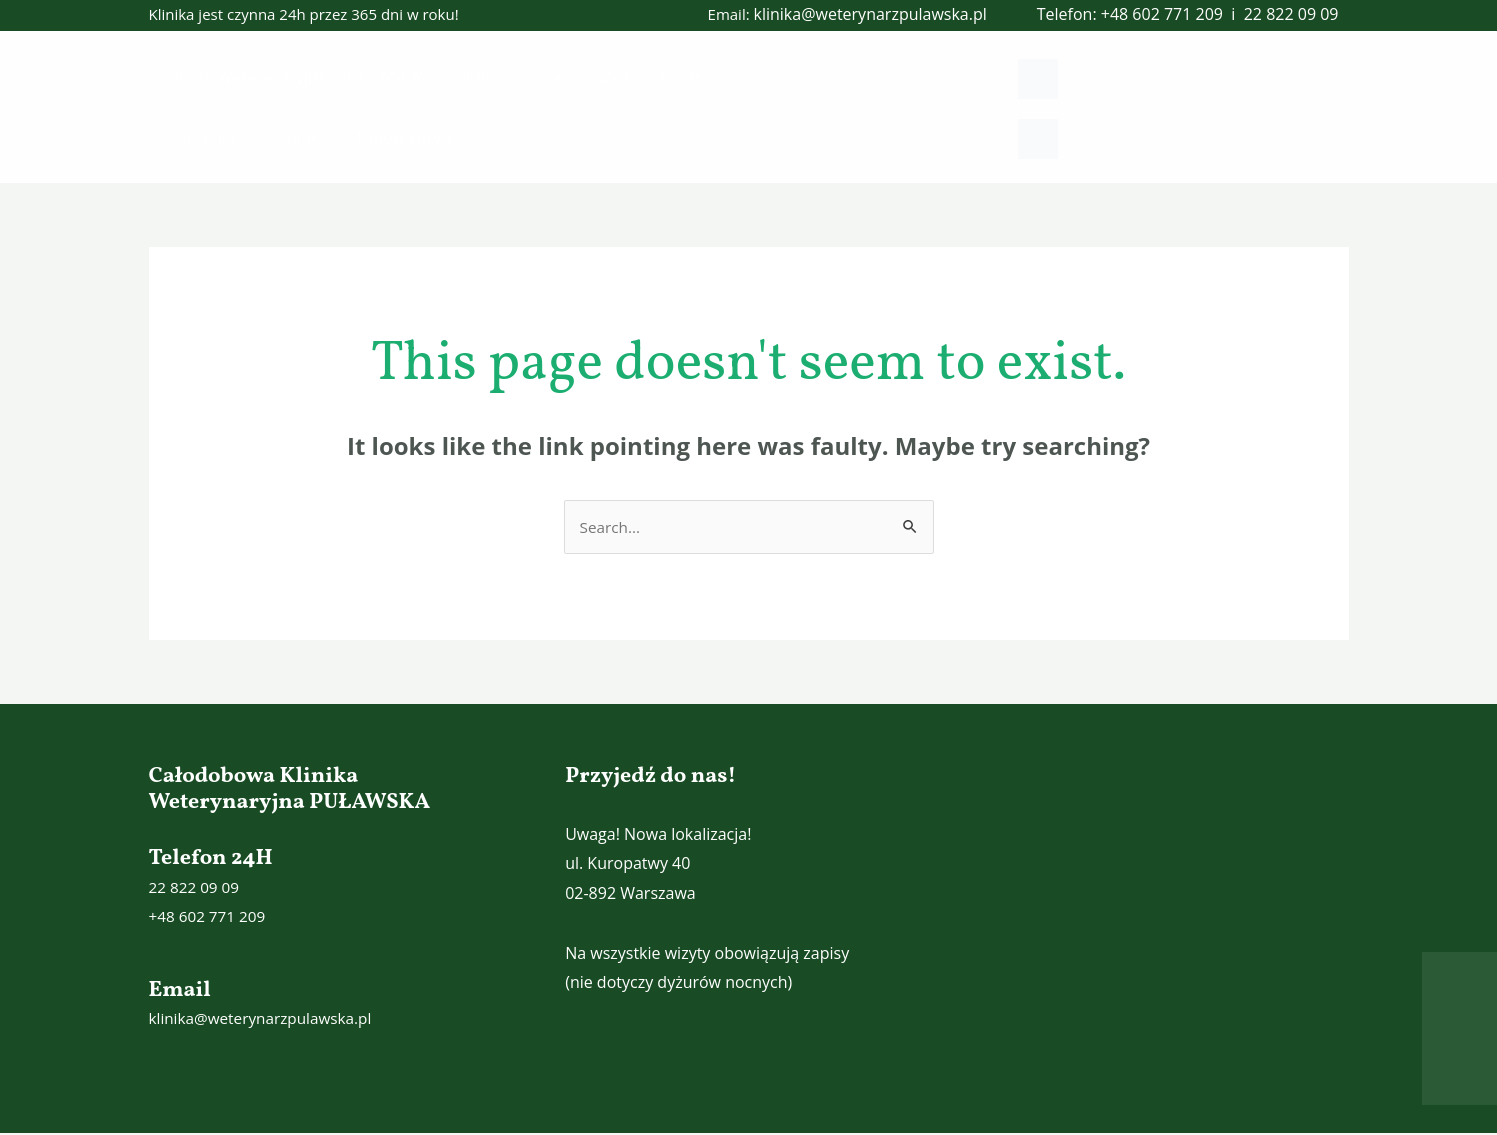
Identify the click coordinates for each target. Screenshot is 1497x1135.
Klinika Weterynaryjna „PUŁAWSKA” (298, 77)
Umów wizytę (406, 137)
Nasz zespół (584, 77)
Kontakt (296, 137)
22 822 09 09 (1291, 14)
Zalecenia (200, 137)
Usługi (485, 77)
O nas (681, 77)
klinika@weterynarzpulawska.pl (870, 14)
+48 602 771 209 (1162, 14)
